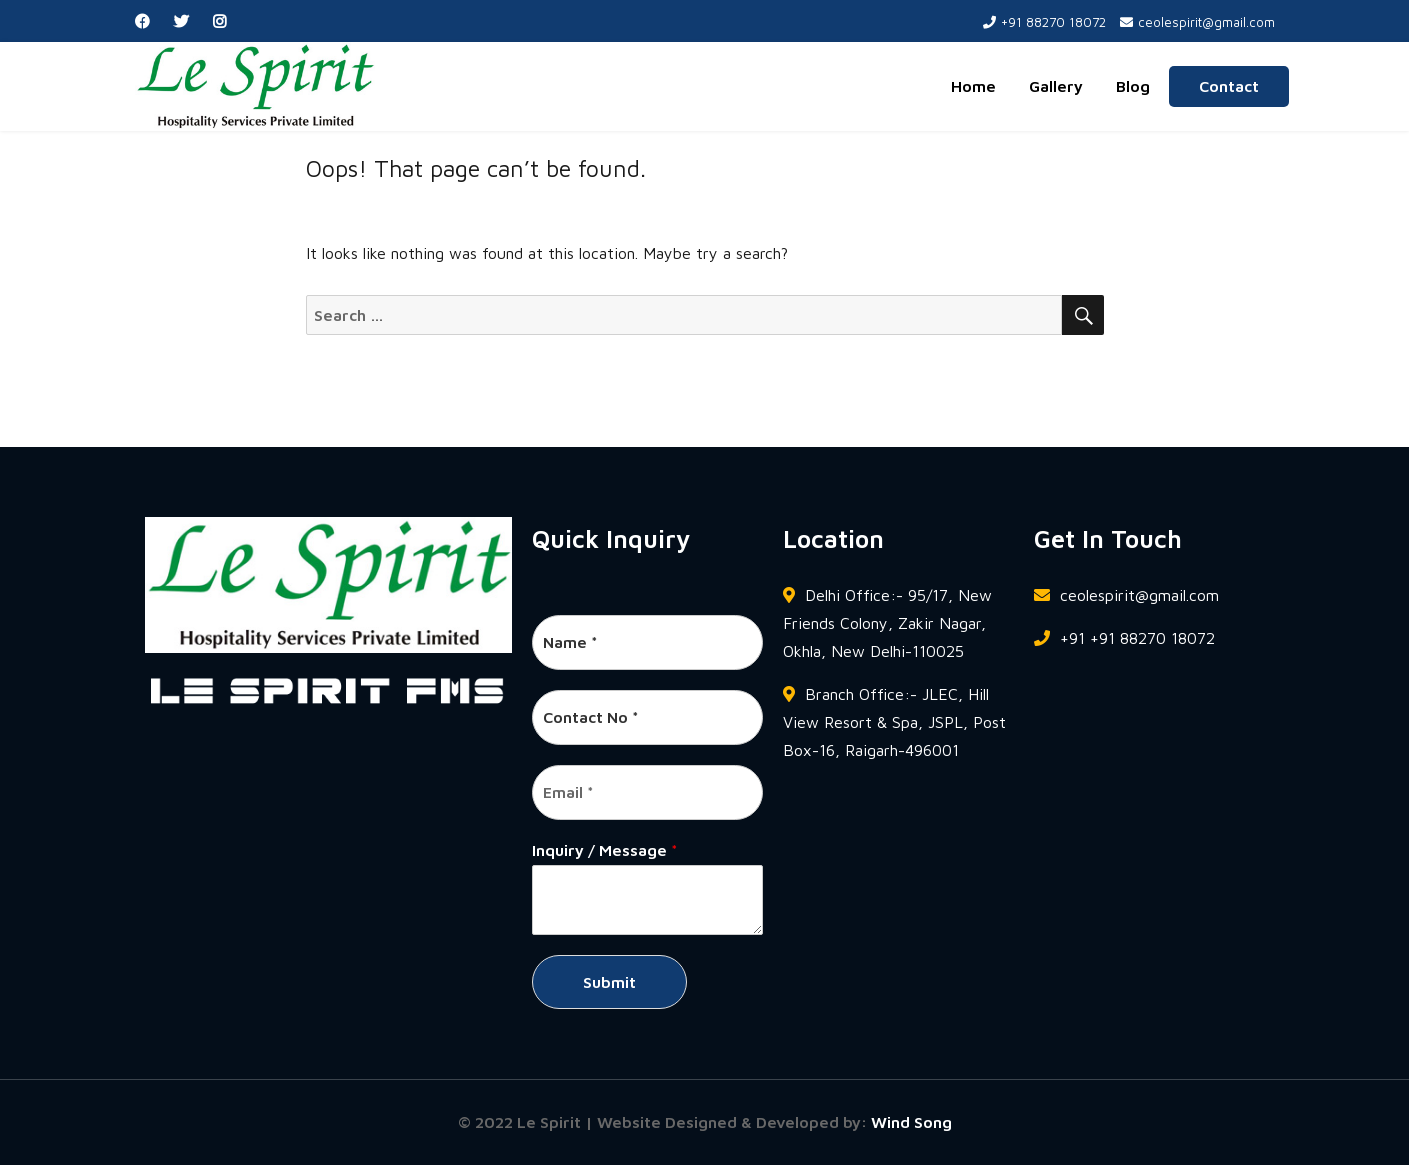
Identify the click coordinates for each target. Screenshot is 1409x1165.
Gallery (1056, 86)
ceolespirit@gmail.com (1197, 22)
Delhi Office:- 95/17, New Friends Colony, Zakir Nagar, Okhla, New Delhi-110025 (887, 623)
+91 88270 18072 (1044, 22)
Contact (1229, 86)
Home (973, 86)
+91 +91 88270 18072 (1124, 638)
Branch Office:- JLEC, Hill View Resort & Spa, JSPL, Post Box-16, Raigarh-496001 (894, 722)
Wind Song (911, 1122)
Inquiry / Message (605, 850)
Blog (1133, 86)
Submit (609, 982)
